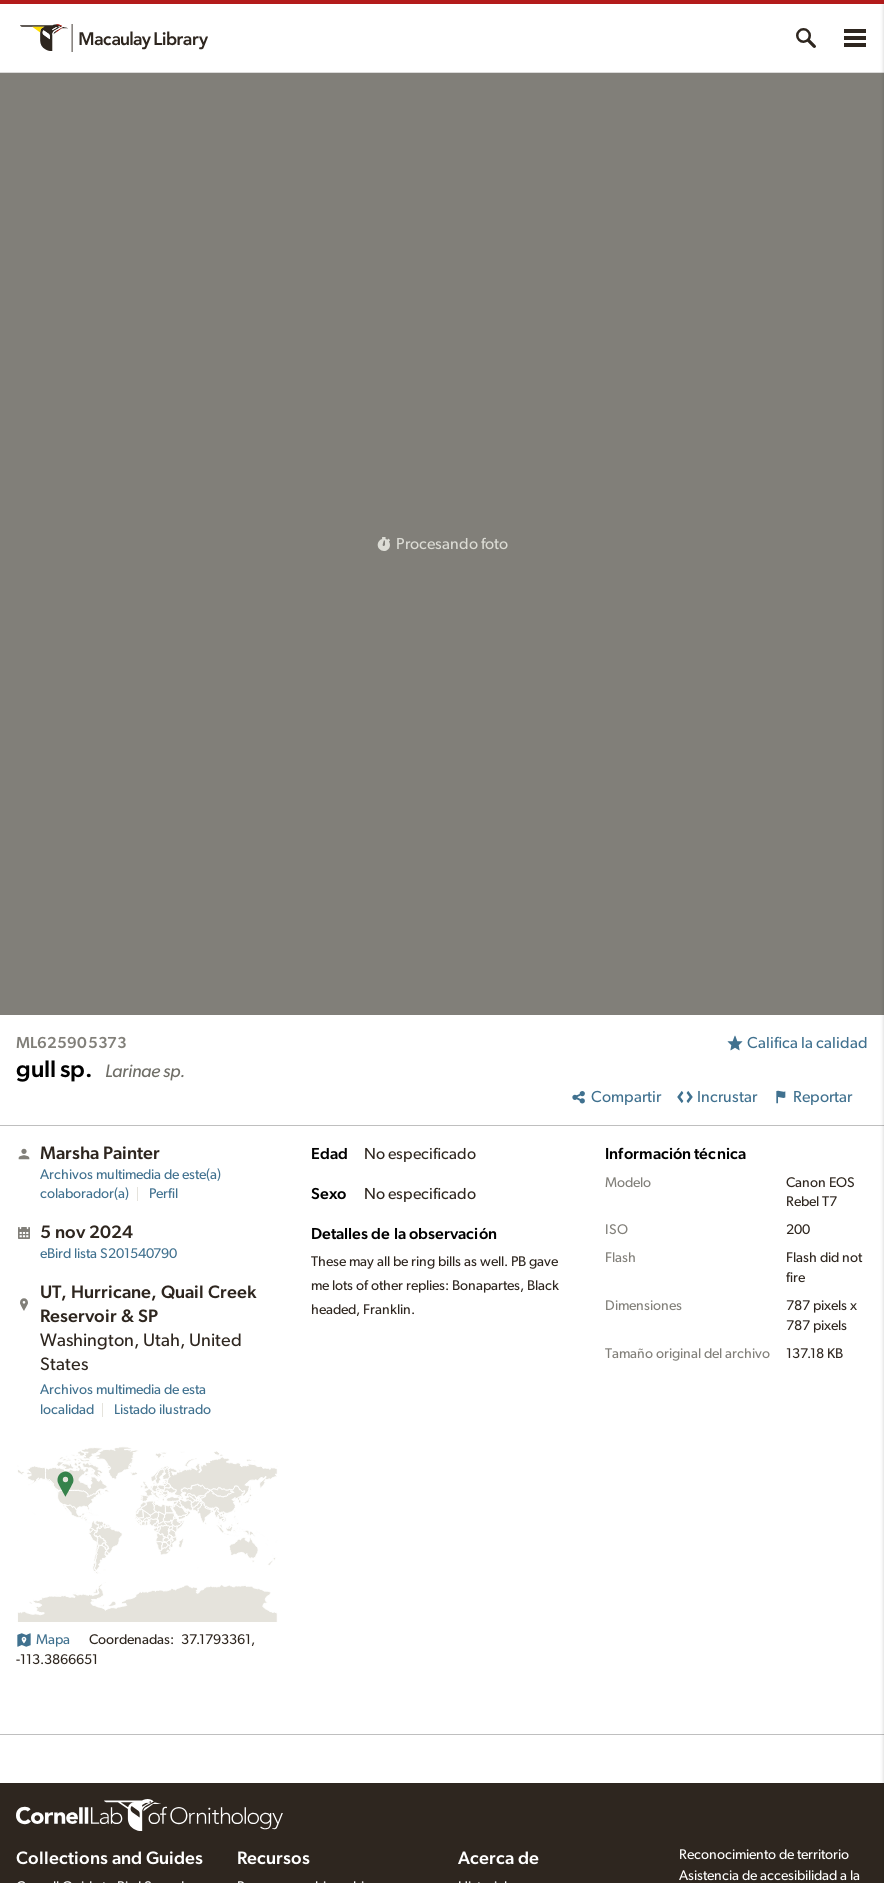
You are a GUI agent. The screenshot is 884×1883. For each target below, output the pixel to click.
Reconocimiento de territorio (764, 1855)
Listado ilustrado (162, 1410)
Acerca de (498, 1859)
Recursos (273, 1859)
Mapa (43, 1640)
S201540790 (108, 1254)
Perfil (163, 1194)
